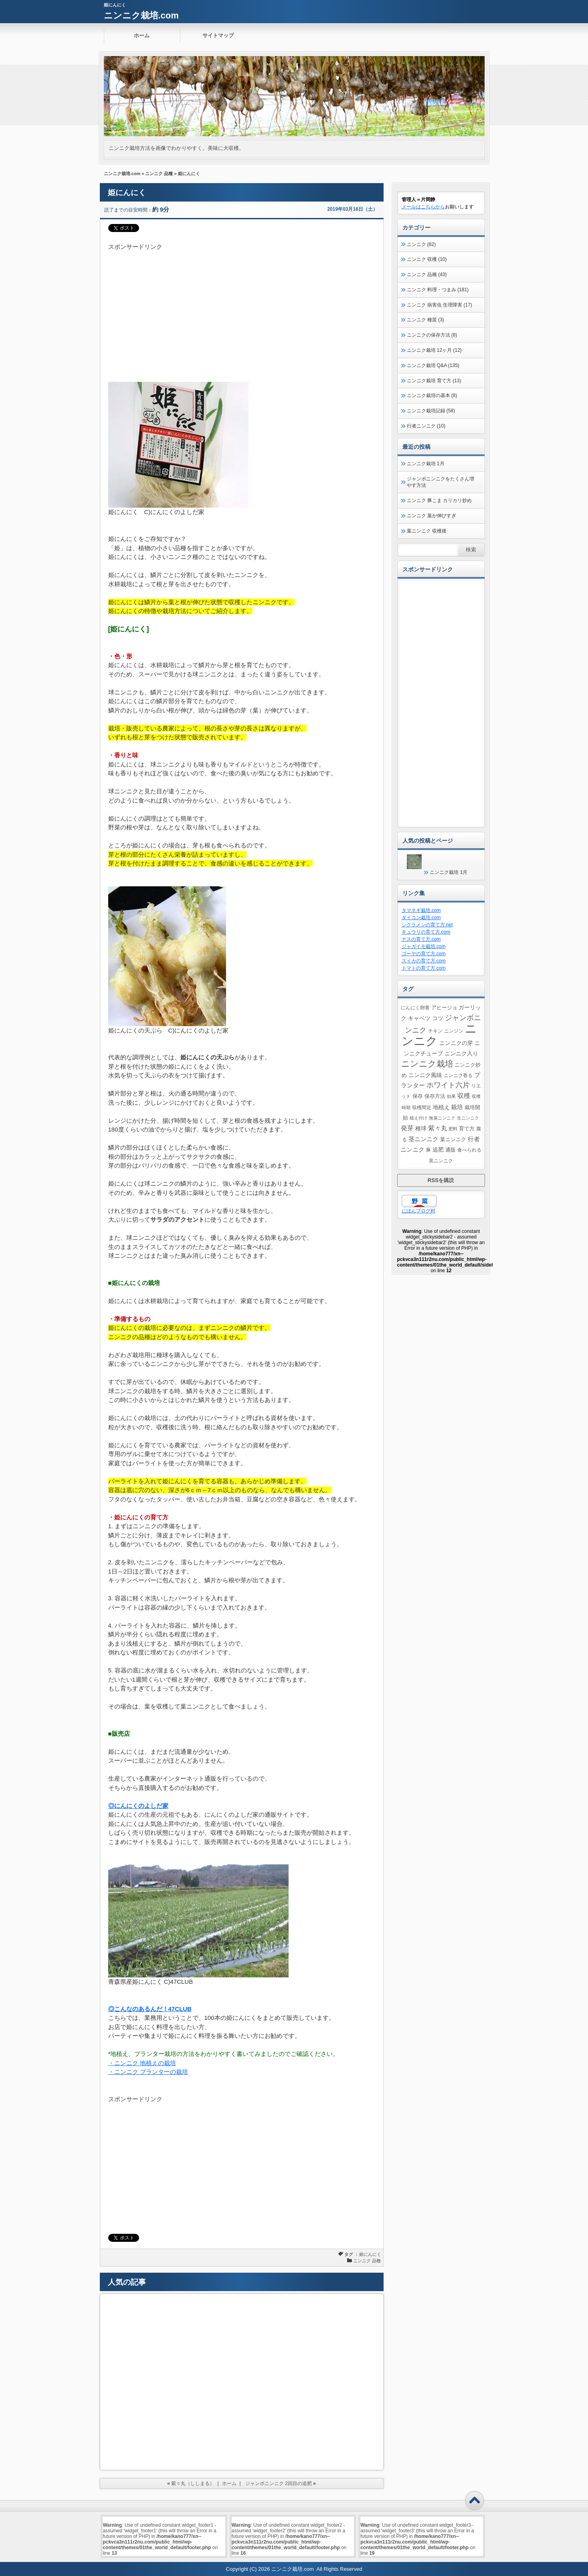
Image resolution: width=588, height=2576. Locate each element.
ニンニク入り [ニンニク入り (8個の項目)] (461, 1053)
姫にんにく (370, 2254)
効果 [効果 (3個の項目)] (451, 1096)
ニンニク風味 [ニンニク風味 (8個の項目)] (425, 1075)
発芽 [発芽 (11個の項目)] (407, 1128)
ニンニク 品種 (159, 173)
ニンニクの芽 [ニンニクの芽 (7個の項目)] (456, 1043)
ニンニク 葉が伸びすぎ (431, 515)
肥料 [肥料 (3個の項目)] (453, 1128)
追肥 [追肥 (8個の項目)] (438, 1149)
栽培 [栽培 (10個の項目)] (457, 1106)
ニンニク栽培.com (141, 15)
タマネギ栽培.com (421, 910)
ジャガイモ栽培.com (424, 946)
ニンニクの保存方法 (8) (432, 335)
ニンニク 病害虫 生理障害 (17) (439, 305)
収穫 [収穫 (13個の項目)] (463, 1095)
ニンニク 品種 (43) (427, 274)
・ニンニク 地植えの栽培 (142, 2063)
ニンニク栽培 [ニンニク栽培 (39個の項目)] (427, 1063)
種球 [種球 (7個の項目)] (420, 1128)
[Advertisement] (241, 308)
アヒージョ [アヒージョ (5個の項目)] (444, 1008)
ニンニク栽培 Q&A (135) (433, 365)
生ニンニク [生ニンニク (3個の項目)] (468, 1118)
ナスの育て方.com (421, 939)
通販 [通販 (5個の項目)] (450, 1150)
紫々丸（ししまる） (192, 2483)
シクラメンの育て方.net (427, 925)
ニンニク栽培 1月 (426, 463)
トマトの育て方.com (424, 968)
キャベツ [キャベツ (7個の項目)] (419, 1018)
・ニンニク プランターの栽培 (148, 2071)
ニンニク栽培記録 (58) (431, 411)
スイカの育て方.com (424, 961)
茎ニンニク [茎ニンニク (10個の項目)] (423, 1139)
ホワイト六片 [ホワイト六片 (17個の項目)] (448, 1085)
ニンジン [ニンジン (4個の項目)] (453, 1030)
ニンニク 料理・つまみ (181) (438, 289)
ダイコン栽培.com (421, 917)
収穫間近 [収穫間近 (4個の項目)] (421, 1107)
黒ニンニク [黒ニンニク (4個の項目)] (441, 1160)
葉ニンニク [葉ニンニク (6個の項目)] (453, 1139)
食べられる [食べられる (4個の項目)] (469, 1149)
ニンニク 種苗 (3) (425, 320)
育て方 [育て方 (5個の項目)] (467, 1129)
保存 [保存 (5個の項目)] (417, 1096)
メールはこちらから (423, 207)
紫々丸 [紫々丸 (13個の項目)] (437, 1128)
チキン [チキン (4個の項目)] (435, 1030)
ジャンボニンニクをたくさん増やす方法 (440, 482)
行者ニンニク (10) (426, 426)
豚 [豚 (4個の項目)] (428, 1149)
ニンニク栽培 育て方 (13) (434, 380)
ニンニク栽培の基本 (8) (432, 395)
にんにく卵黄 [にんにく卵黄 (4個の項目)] (415, 1007)
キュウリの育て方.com (426, 932)
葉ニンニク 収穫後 (427, 531)
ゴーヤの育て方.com (424, 953)
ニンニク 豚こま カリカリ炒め (439, 500)
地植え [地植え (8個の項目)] (441, 1107)
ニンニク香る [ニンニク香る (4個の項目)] (458, 1075)
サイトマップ (218, 35)
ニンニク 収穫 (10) (427, 259)
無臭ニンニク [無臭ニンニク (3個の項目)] (442, 1118)
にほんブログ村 (418, 1211)
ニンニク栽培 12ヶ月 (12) (434, 350)
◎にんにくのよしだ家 (138, 1805)
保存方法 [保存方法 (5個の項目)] (434, 1096)
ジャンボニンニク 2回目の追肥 (278, 2483)
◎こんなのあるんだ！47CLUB (150, 2008)
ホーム (142, 35)
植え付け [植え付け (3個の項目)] (418, 1118)
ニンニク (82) (421, 244)
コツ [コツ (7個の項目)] (437, 1018)
